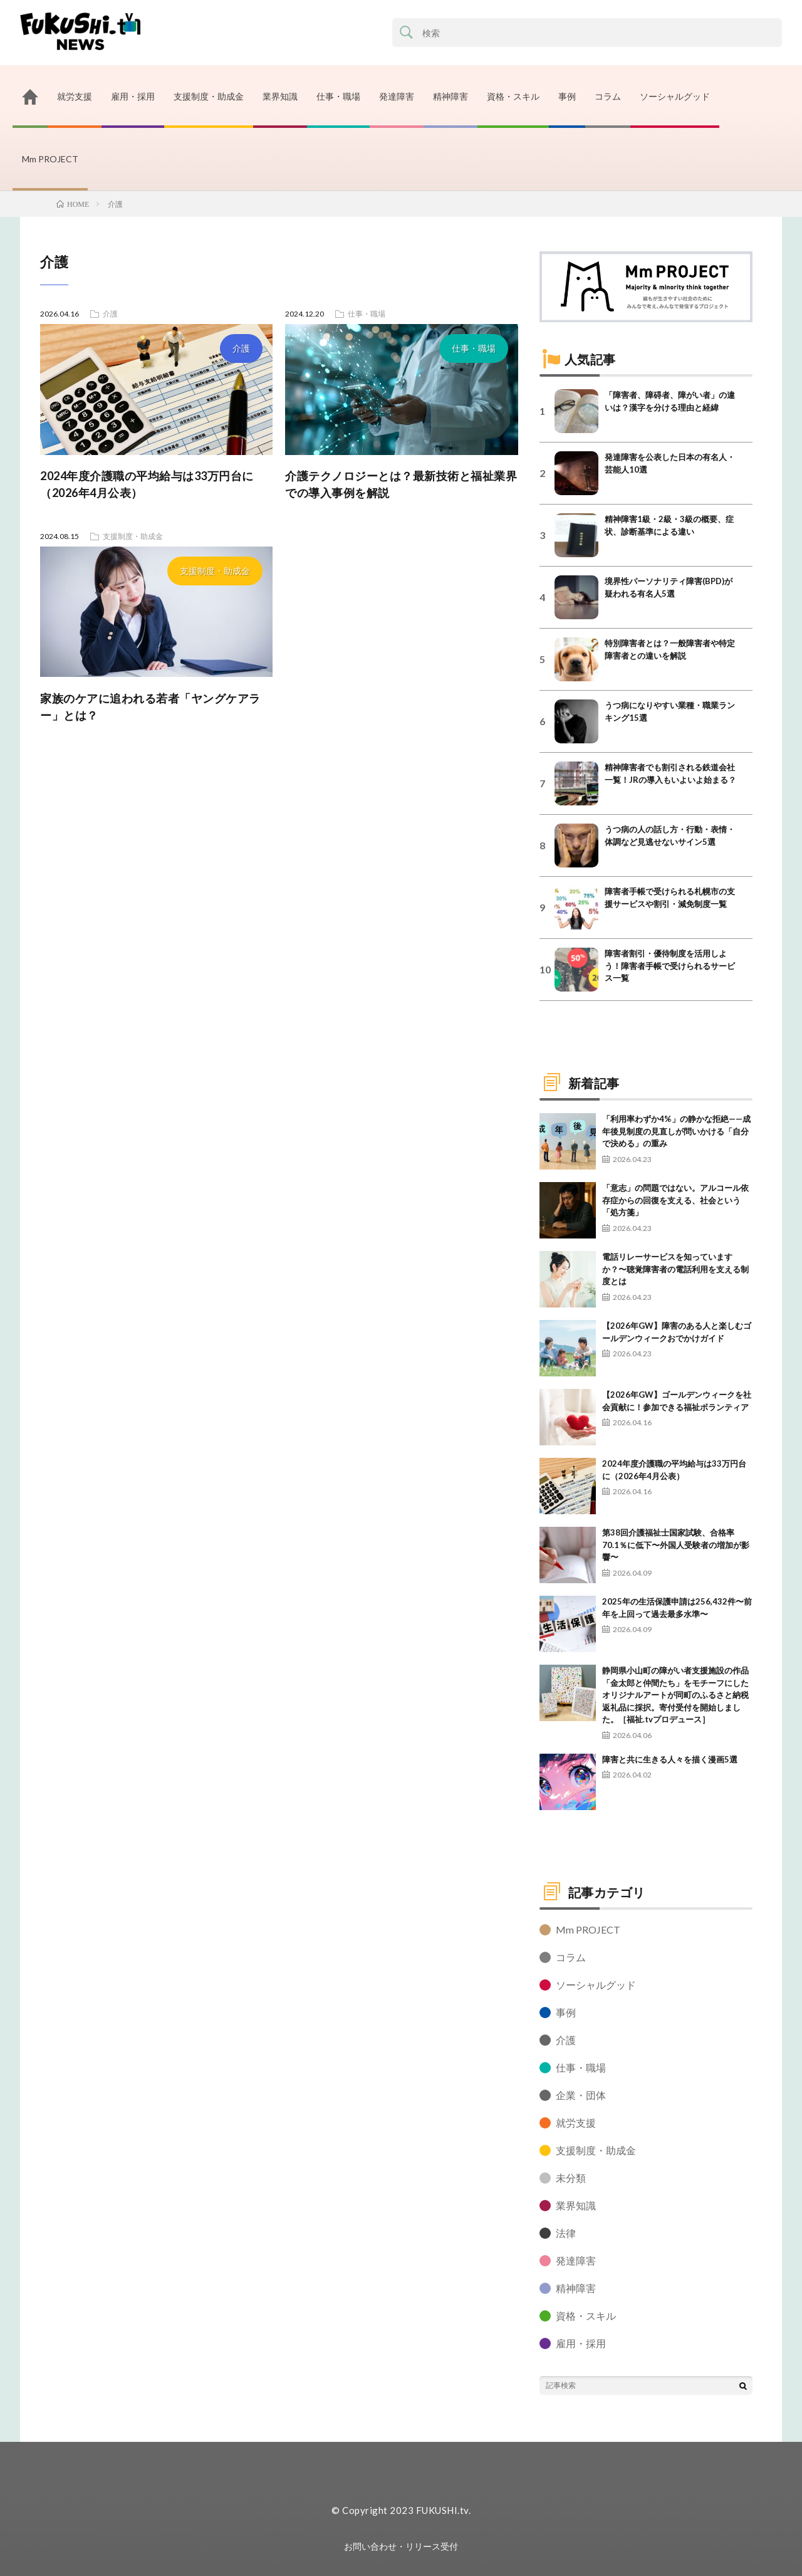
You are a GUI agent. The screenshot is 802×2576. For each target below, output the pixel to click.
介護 (241, 348)
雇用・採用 (133, 96)
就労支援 (74, 96)
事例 (567, 96)
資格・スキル (513, 96)
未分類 (571, 2178)
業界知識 (280, 96)
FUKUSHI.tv (442, 2510)
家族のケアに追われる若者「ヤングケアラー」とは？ (150, 706)
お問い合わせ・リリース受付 (401, 2546)
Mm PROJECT (50, 159)
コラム (608, 96)
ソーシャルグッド (675, 96)
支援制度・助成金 (209, 96)
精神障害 (450, 96)
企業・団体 (581, 2095)
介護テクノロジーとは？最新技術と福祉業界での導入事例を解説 (401, 484)
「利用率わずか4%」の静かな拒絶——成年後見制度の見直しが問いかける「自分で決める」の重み (676, 1131)
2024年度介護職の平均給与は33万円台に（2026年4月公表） (147, 484)
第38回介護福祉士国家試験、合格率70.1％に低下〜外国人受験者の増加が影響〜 (675, 1544)
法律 (566, 2233)
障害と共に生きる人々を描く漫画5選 (669, 1759)
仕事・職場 (338, 96)
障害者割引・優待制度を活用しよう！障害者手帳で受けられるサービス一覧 (670, 965)
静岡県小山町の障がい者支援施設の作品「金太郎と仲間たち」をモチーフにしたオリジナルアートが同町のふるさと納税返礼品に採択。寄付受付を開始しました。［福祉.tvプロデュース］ (675, 1694)
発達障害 (396, 96)
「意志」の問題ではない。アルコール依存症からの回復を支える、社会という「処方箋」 (675, 1200)
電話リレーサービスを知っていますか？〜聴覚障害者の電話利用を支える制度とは (675, 1269)
